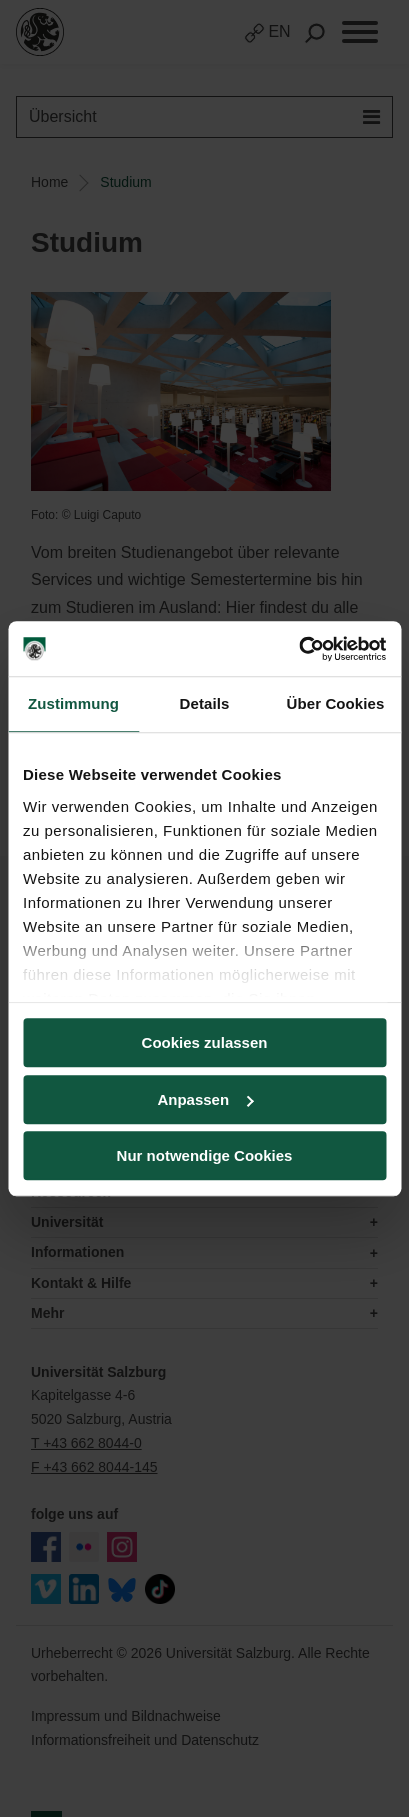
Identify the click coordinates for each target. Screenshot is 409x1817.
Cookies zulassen (205, 1042)
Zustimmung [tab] (73, 703)
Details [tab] (205, 703)
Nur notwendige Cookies (205, 1155)
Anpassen (205, 1099)
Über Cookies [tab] (336, 703)
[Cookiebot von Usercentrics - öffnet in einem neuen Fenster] (298, 649)
